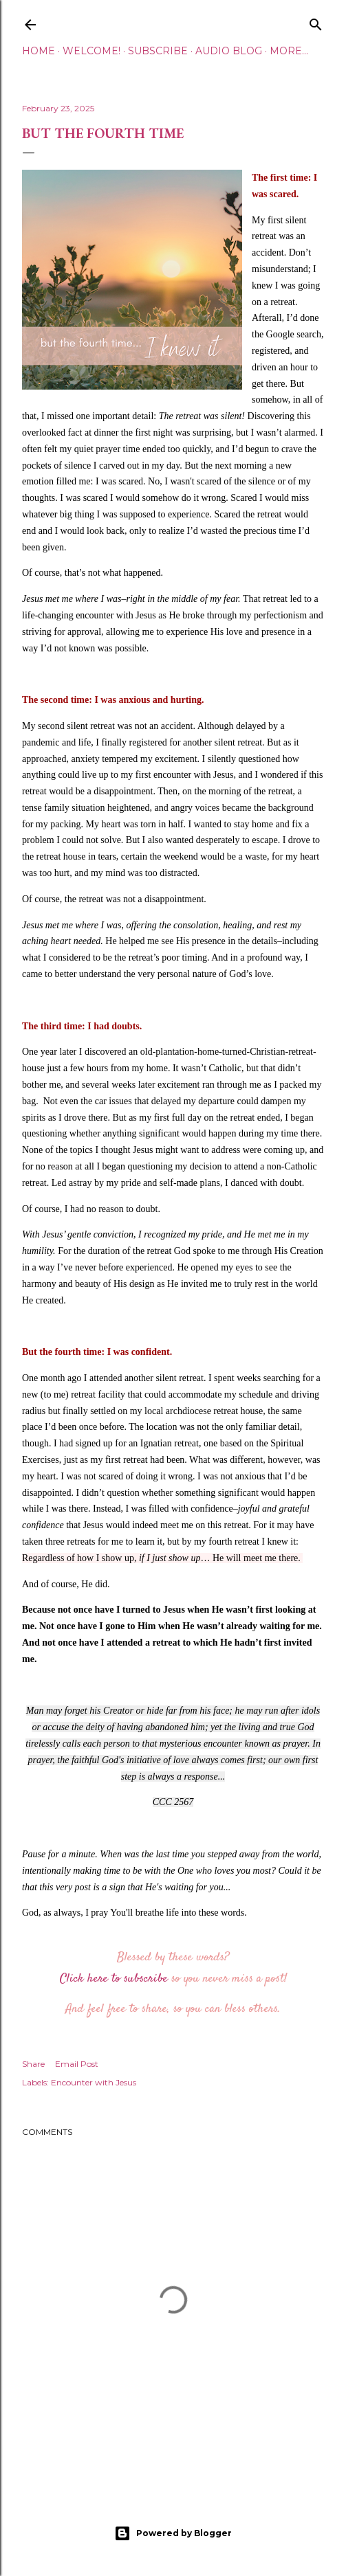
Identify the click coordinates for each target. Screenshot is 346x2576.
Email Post (76, 2064)
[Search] (315, 22)
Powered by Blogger (173, 2533)
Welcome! (91, 51)
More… (289, 51)
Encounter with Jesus (93, 2082)
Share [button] (33, 2064)
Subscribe (158, 51)
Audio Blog (228, 51)
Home (38, 51)
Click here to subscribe (114, 1979)
